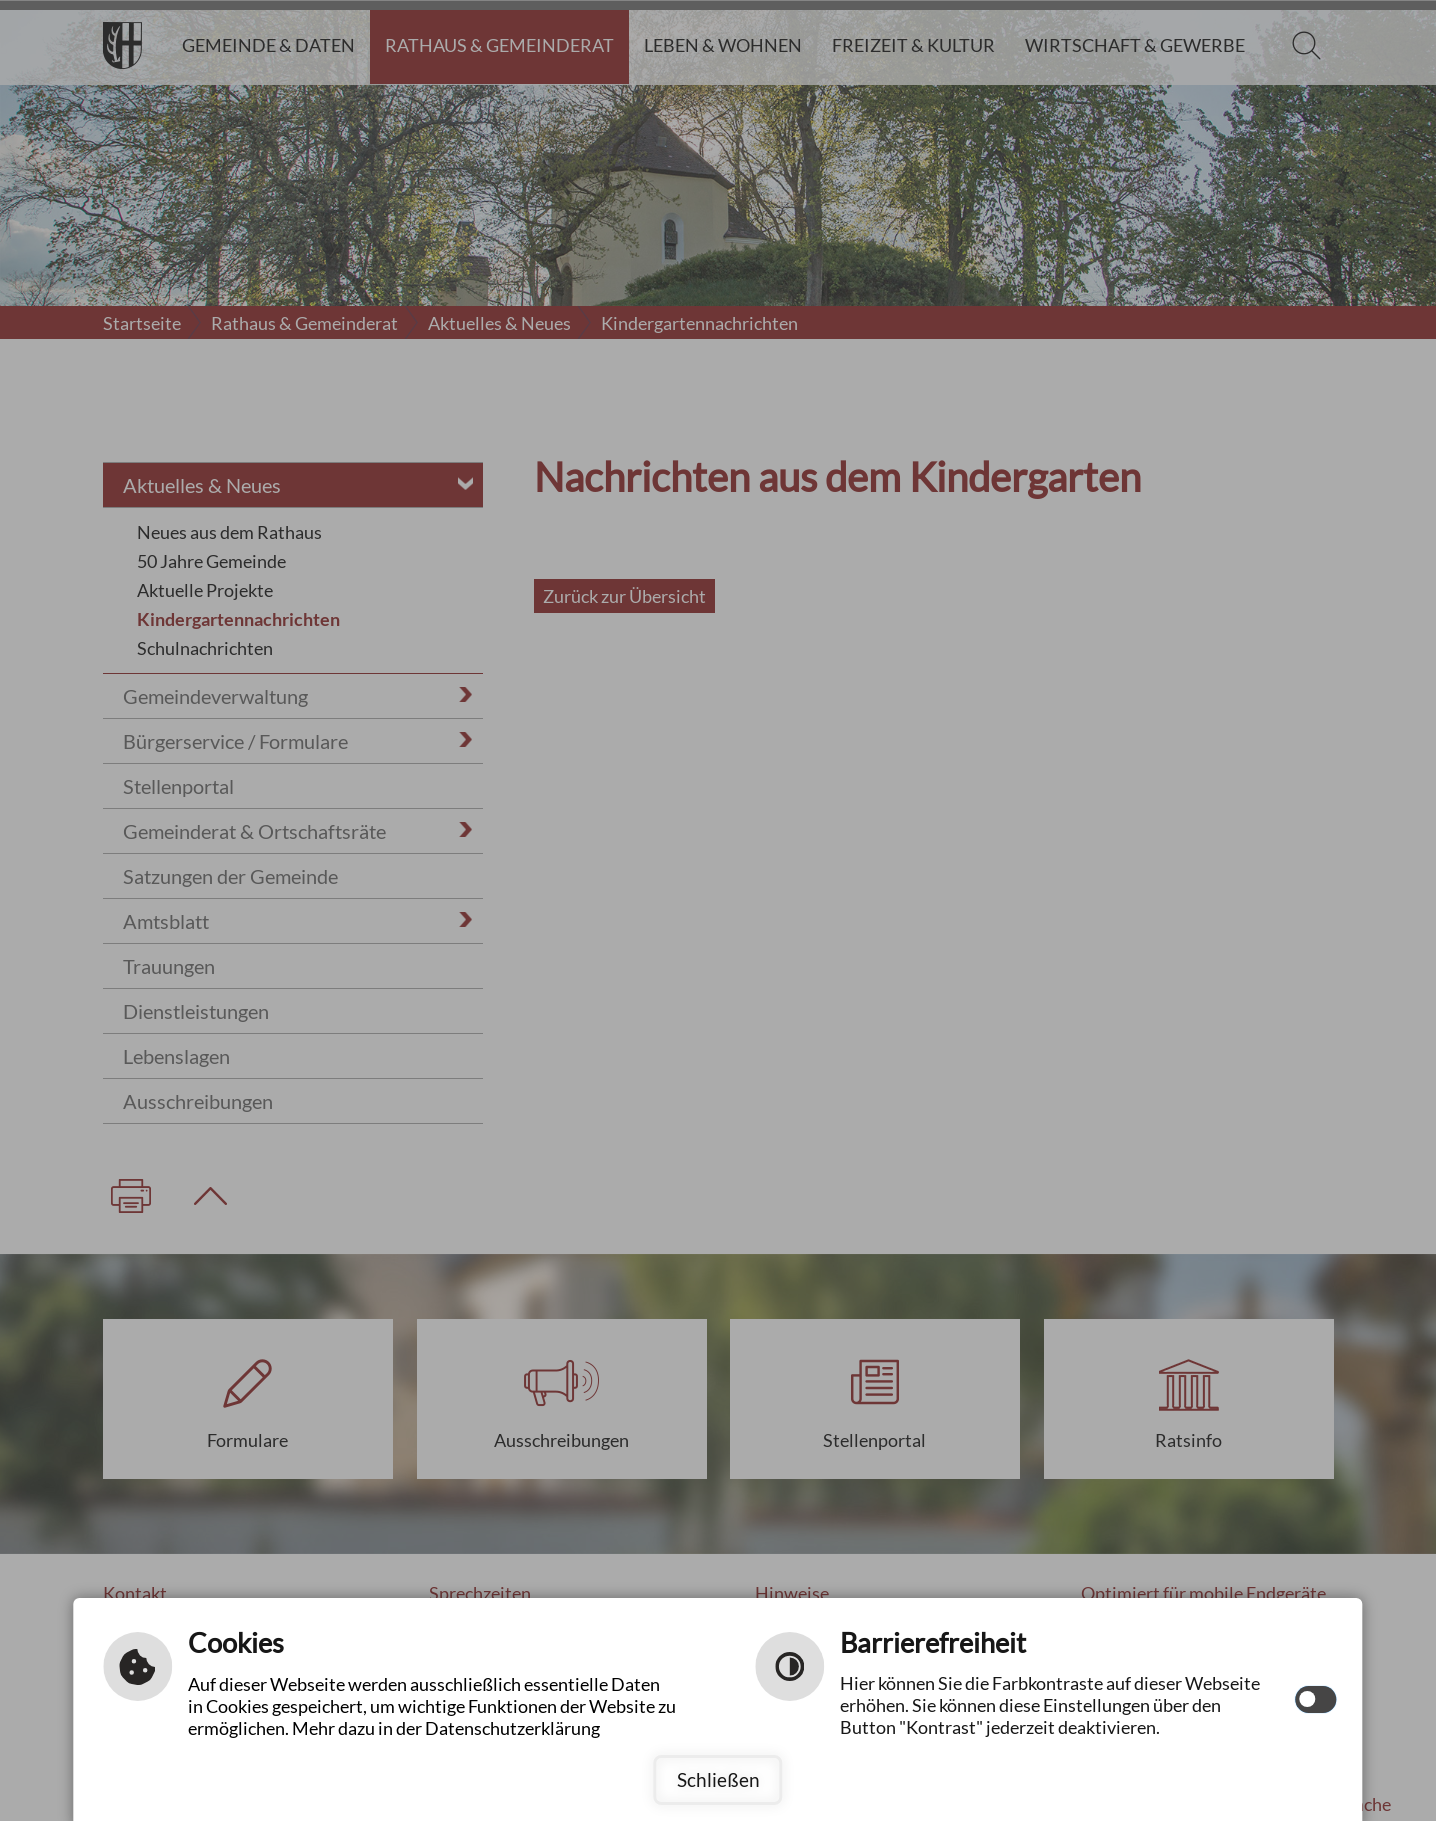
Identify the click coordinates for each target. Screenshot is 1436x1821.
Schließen (718, 1779)
